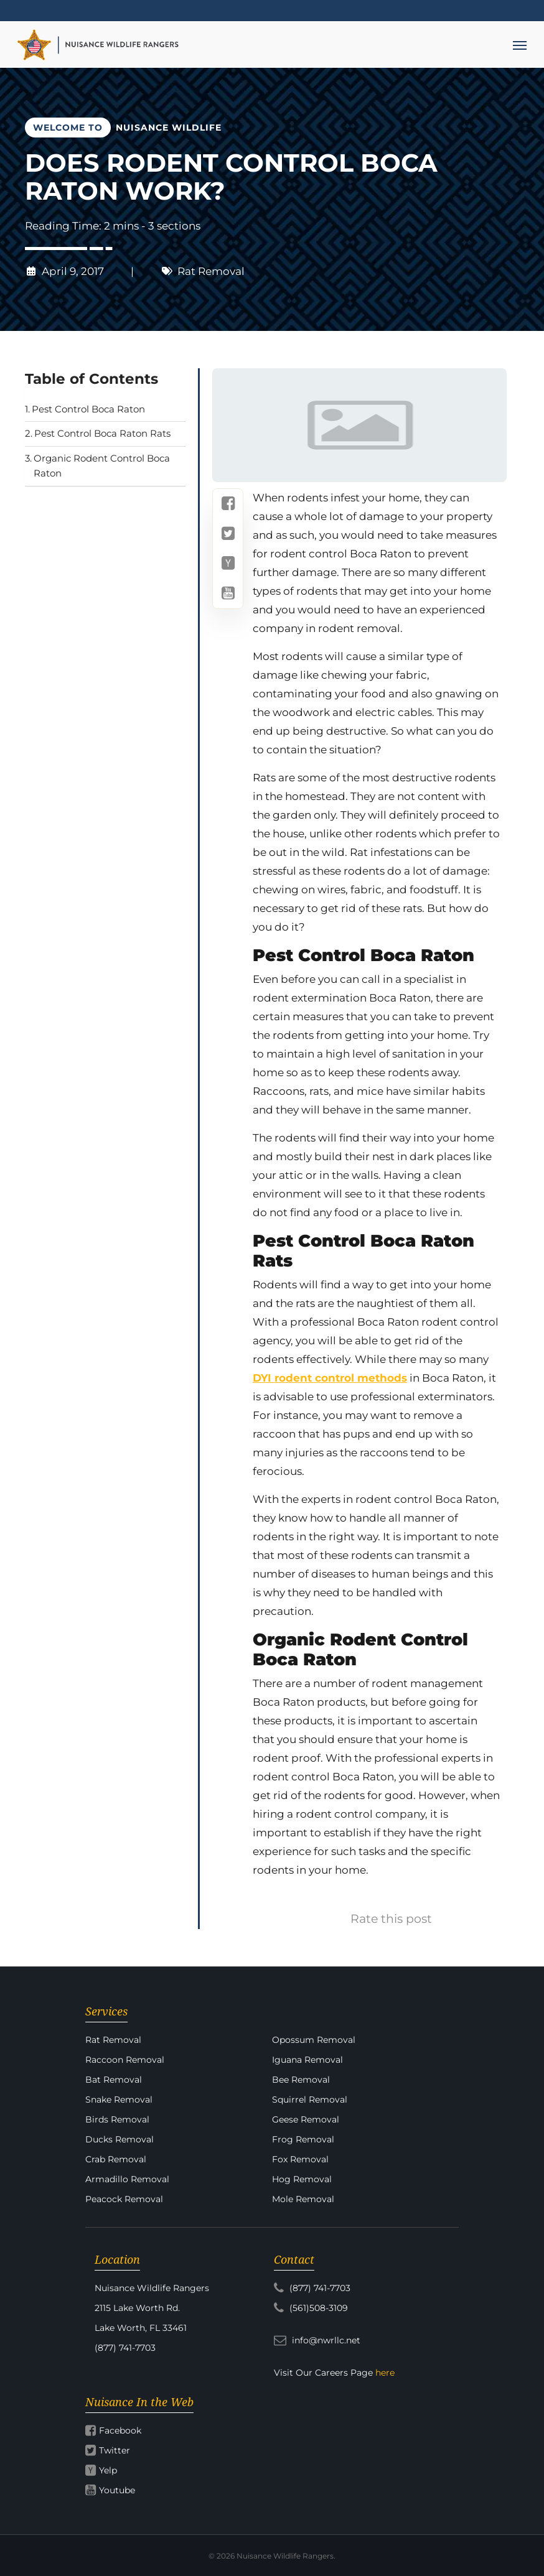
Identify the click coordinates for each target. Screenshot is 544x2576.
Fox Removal (300, 2159)
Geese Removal (305, 2119)
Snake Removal (118, 2099)
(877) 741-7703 (312, 2288)
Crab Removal (115, 2159)
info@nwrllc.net (317, 2340)
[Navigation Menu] (520, 45)
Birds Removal (117, 2119)
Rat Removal (211, 271)
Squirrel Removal (309, 2099)
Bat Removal (113, 2079)
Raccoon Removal (124, 2059)
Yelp (108, 2470)
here (385, 2372)
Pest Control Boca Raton (88, 409)
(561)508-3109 (311, 2307)
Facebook (120, 2430)
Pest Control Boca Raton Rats (102, 433)
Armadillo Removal (127, 2179)
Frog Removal (303, 2139)
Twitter (114, 2450)
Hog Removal (302, 2179)
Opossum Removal (313, 2039)
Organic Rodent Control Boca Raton (102, 466)
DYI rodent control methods (330, 1378)
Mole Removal (303, 2199)
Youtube (117, 2490)
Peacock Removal (124, 2199)
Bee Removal (301, 2079)
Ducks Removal (119, 2139)
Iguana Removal (307, 2059)
